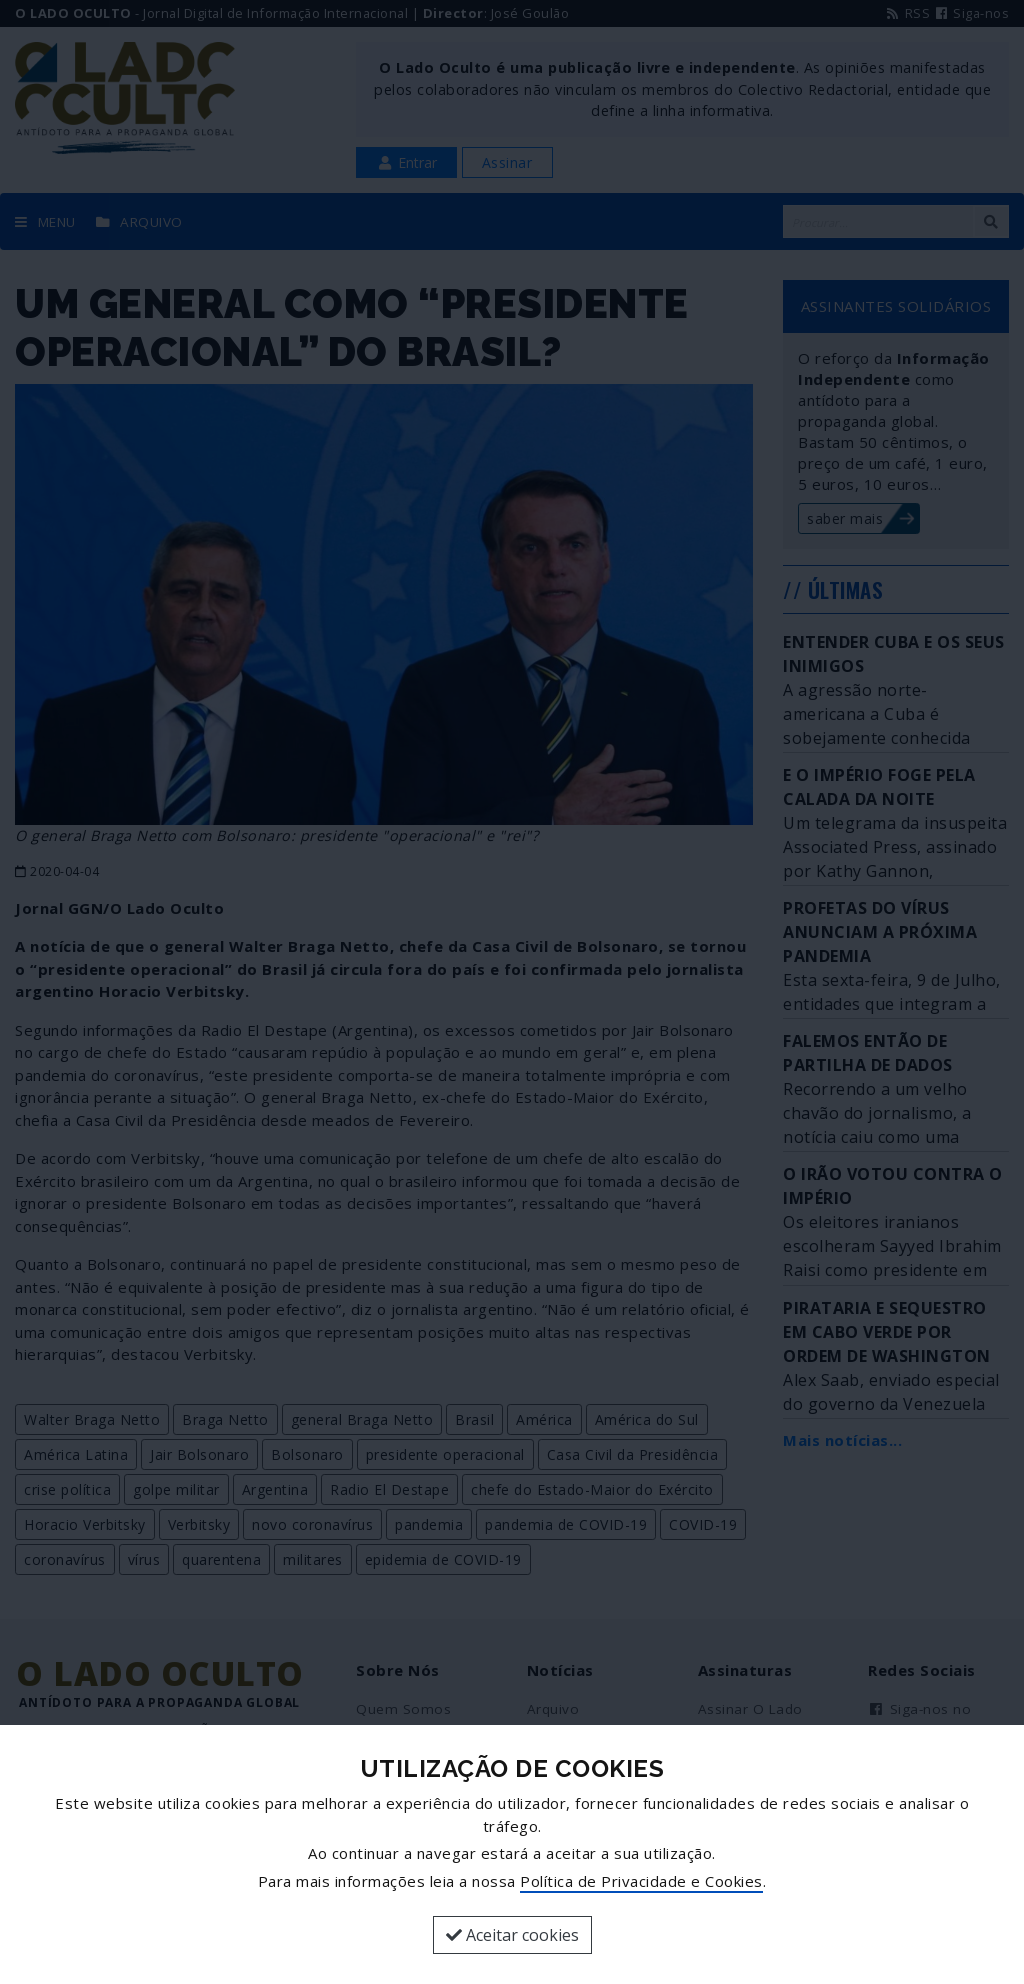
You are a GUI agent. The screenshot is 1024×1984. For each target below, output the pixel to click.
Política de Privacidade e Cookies (641, 1881)
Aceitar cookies (512, 1935)
